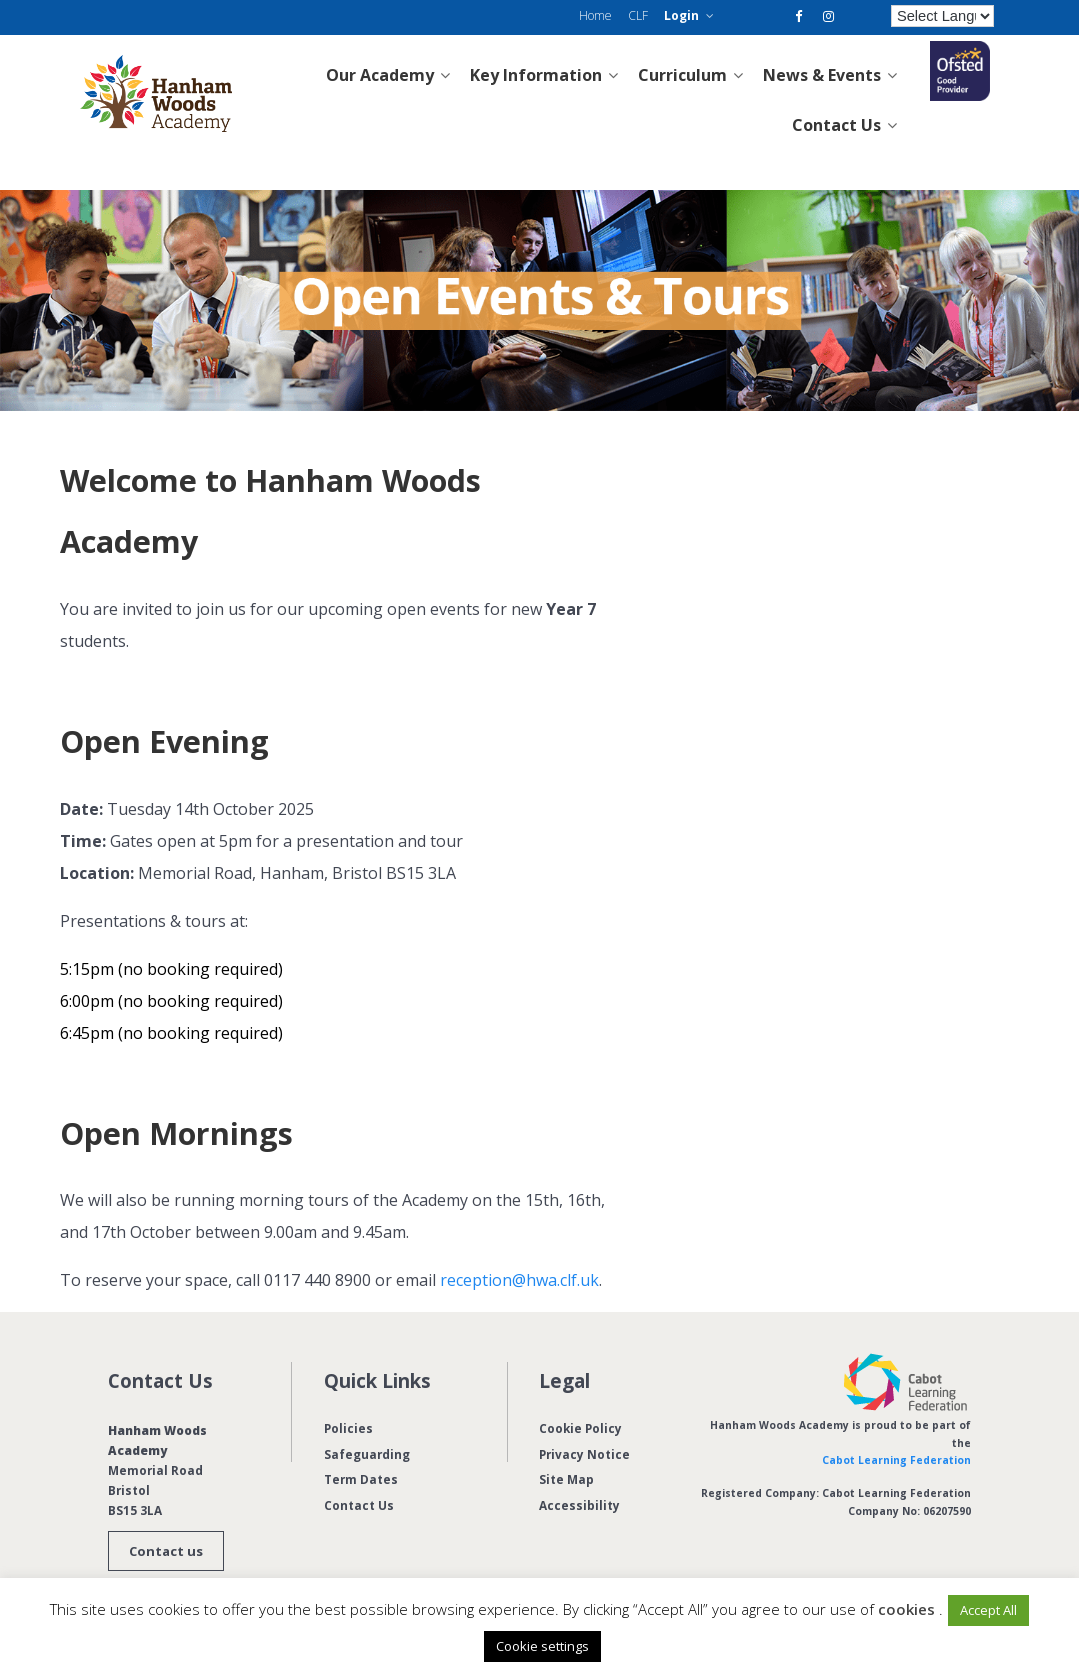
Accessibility (579, 1505)
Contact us (166, 1551)
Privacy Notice (584, 1454)
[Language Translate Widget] (943, 16)
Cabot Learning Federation (896, 1460)
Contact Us (359, 1505)
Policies (348, 1428)
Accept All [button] (988, 1610)
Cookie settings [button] (542, 1646)
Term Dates (361, 1479)
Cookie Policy (580, 1428)
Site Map (566, 1479)
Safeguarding (367, 1454)
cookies (906, 1609)
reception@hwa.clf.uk (519, 1280)
